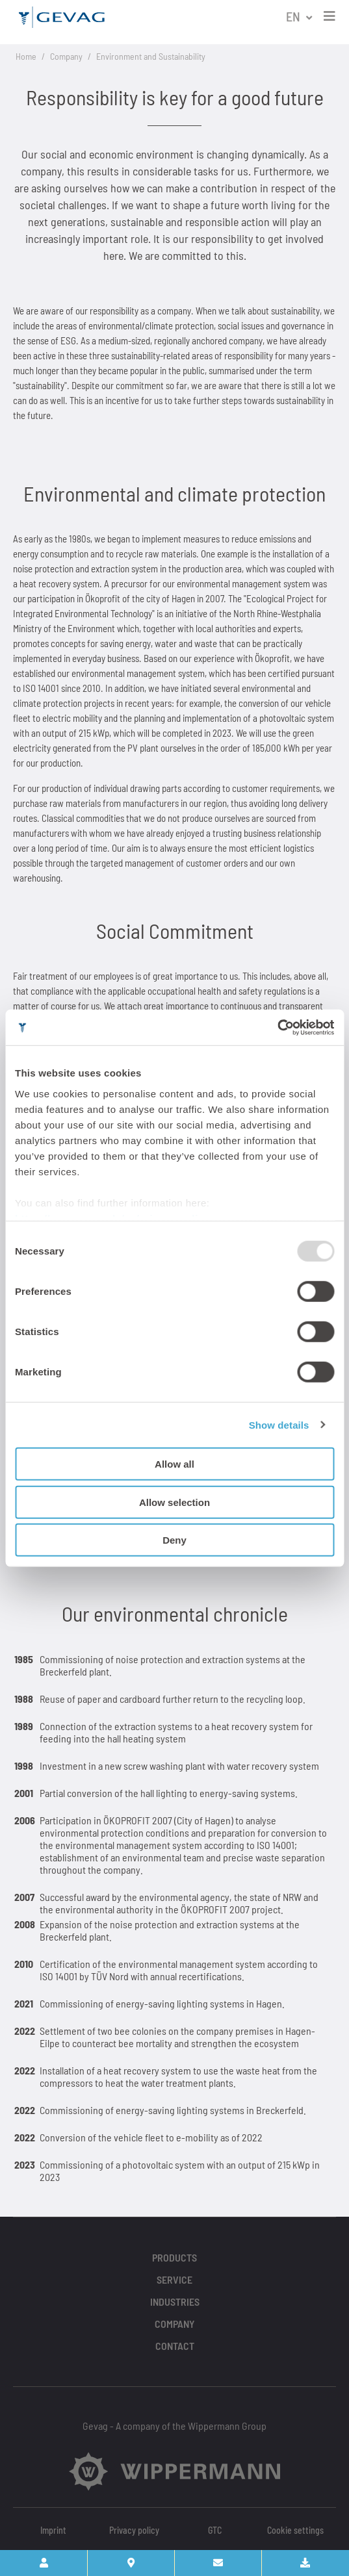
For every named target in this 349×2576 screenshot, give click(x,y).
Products (174, 2257)
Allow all (174, 1464)
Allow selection (174, 1501)
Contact (174, 2346)
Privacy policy (134, 2530)
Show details (279, 1424)
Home (26, 56)
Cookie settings (295, 2530)
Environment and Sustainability (150, 56)
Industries (175, 2301)
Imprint (53, 2530)
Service (174, 2279)
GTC (215, 2530)
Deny (174, 1540)
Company (66, 56)
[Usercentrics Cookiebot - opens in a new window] (277, 1027)
